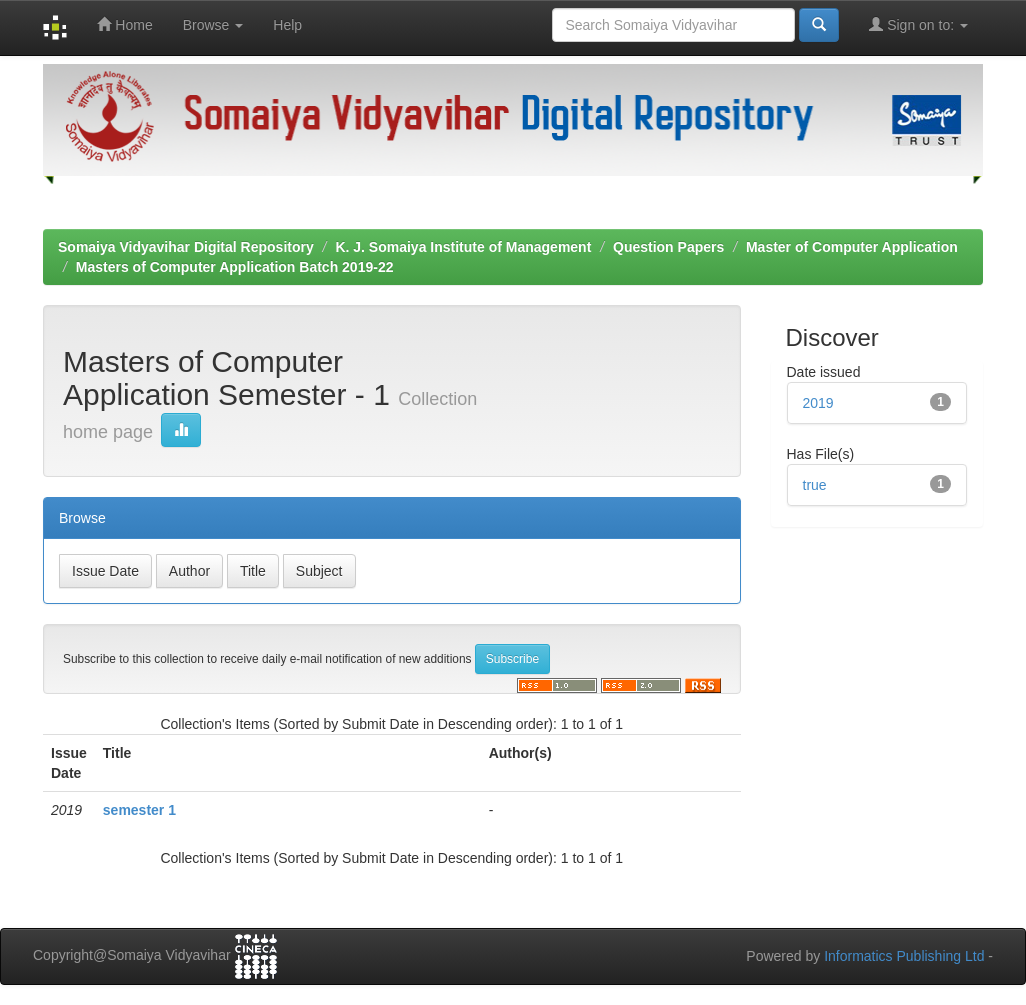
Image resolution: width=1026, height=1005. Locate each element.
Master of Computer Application (852, 247)
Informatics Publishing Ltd (904, 956)
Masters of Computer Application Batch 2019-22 (235, 267)
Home (124, 24)
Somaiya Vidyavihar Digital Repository (186, 247)
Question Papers (668, 247)
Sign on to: (918, 24)
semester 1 (139, 810)
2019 (818, 403)
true (815, 485)
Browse (213, 25)
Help (287, 25)
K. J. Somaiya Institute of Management (463, 247)
